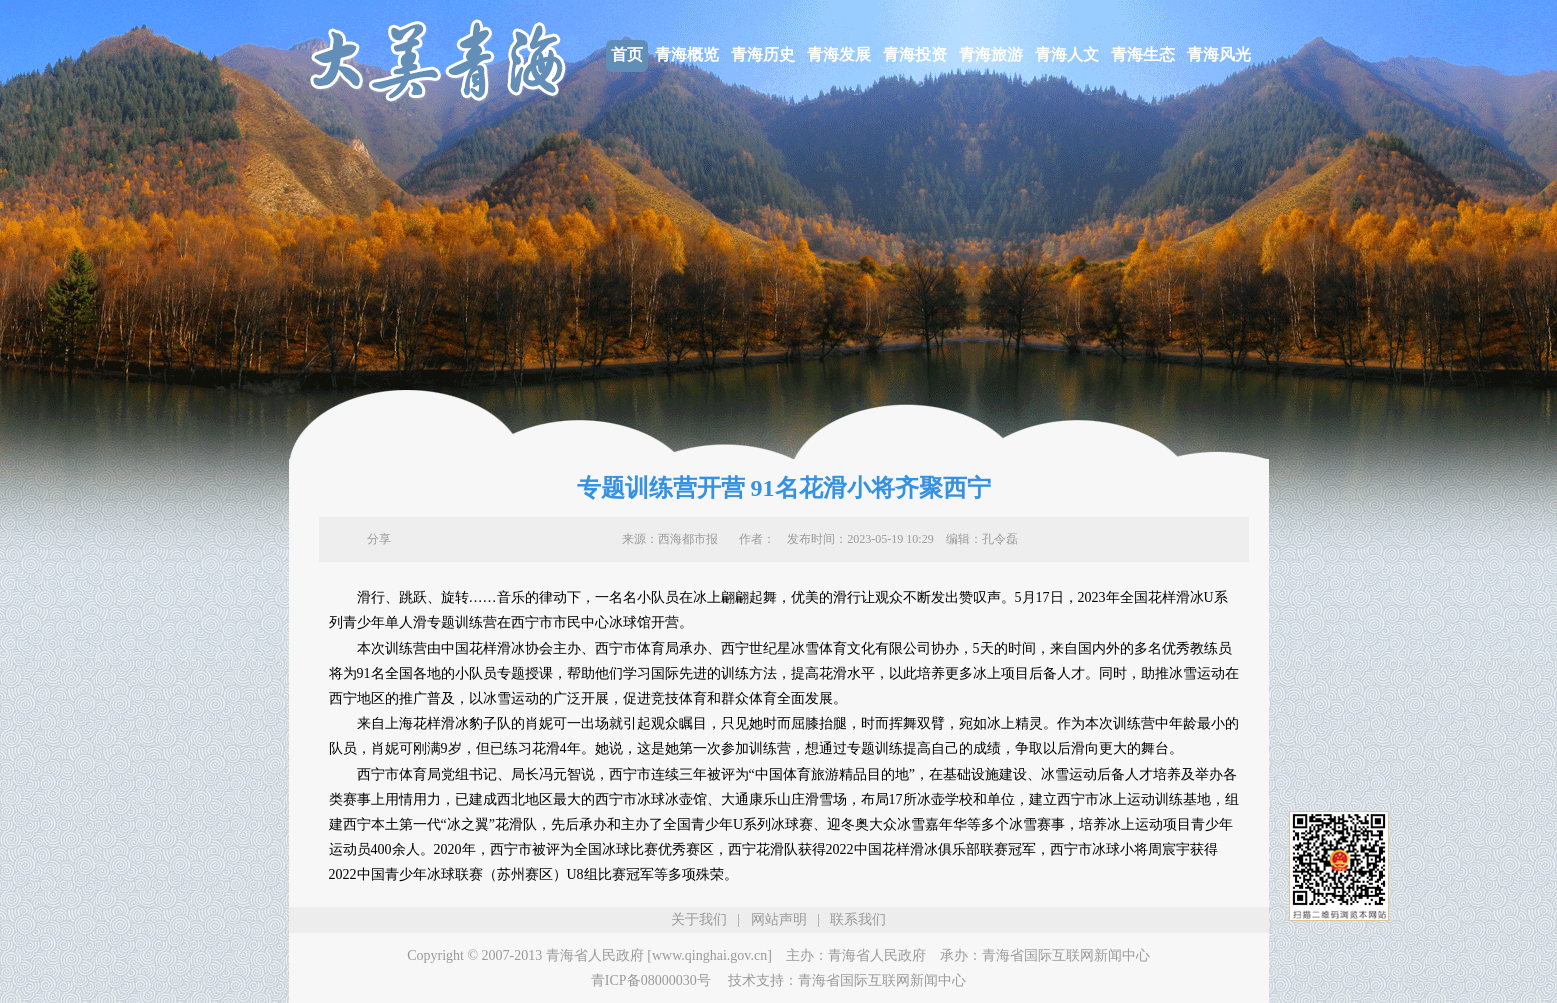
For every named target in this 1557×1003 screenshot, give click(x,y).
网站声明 (779, 919)
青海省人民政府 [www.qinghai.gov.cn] (659, 955)
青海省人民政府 (877, 955)
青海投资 (915, 54)
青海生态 (1143, 54)
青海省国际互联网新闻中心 (1066, 955)
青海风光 (1219, 54)
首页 (627, 54)
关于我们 (699, 919)
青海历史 (763, 54)
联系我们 (858, 919)
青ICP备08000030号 (651, 980)
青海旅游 (991, 54)
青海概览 (687, 54)
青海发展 (839, 54)
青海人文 (1067, 54)
